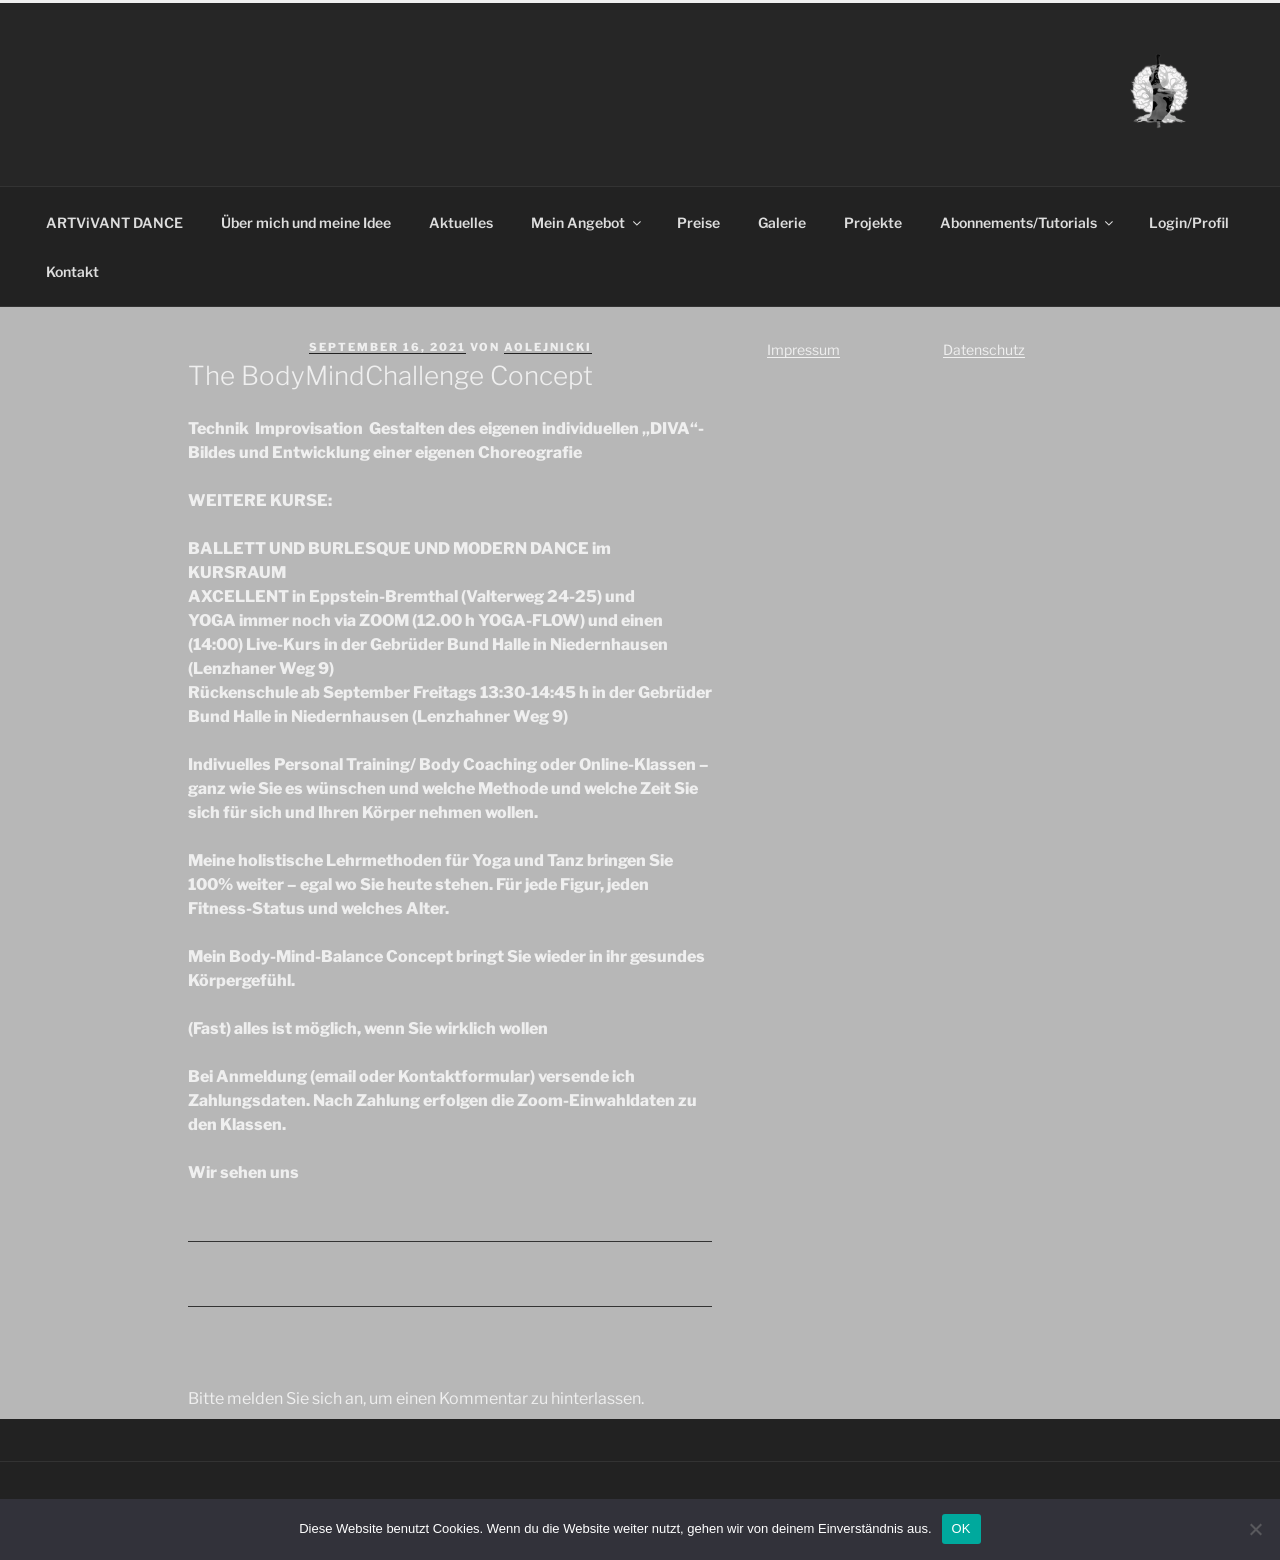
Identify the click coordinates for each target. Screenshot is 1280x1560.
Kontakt (72, 271)
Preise (698, 222)
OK (961, 1528)
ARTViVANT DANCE (114, 222)
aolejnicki (548, 347)
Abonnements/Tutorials (1028, 222)
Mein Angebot (587, 222)
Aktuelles (461, 222)
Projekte (873, 222)
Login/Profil (1189, 222)
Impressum (803, 349)
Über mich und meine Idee (306, 222)
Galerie (782, 222)
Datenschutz (984, 349)
